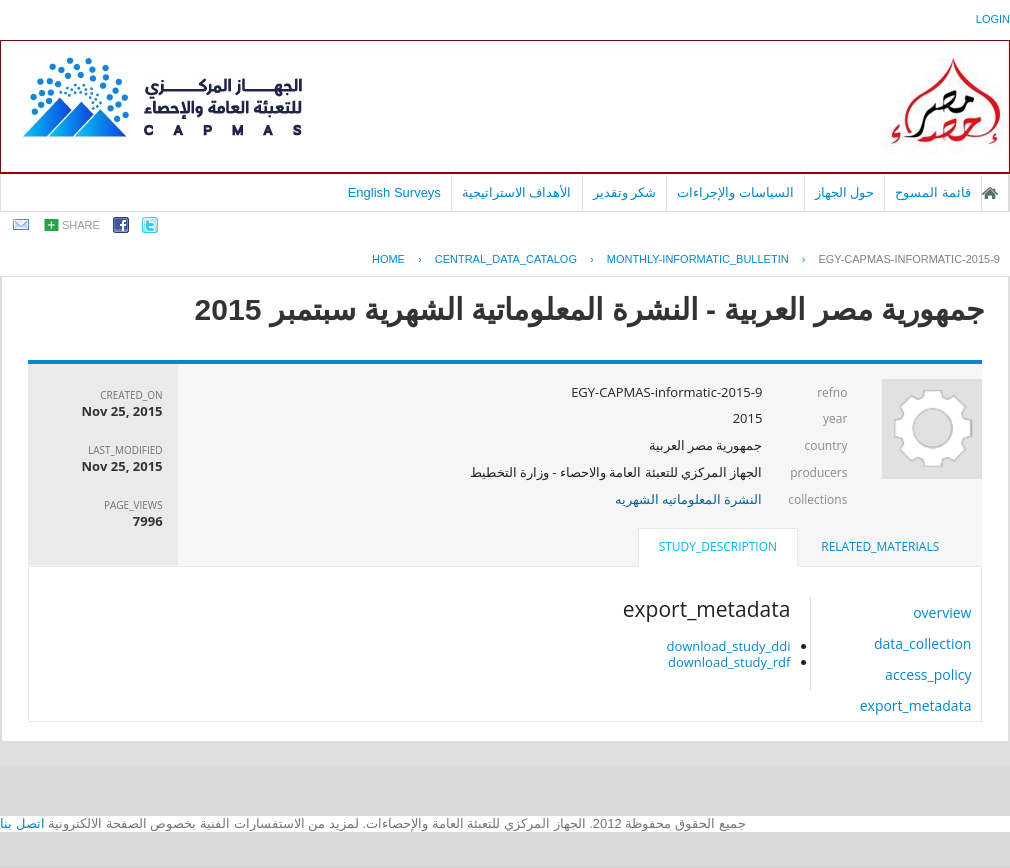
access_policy (928, 674)
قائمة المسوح (933, 192)
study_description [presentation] (718, 546)
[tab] (880, 547)
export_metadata (916, 705)
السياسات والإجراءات (735, 192)
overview (942, 612)
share (81, 225)
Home (388, 259)
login (993, 19)
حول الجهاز (845, 192)
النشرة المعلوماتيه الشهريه (689, 499)
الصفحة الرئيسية (990, 193)
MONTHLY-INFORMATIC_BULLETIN (698, 259)
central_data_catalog (506, 259)
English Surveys (394, 192)
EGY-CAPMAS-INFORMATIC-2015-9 (909, 259)
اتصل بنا (22, 823)
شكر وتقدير (625, 192)
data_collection (923, 643)
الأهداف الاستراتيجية (517, 192)
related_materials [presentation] (880, 546)
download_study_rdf (729, 662)
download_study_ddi (728, 646)
